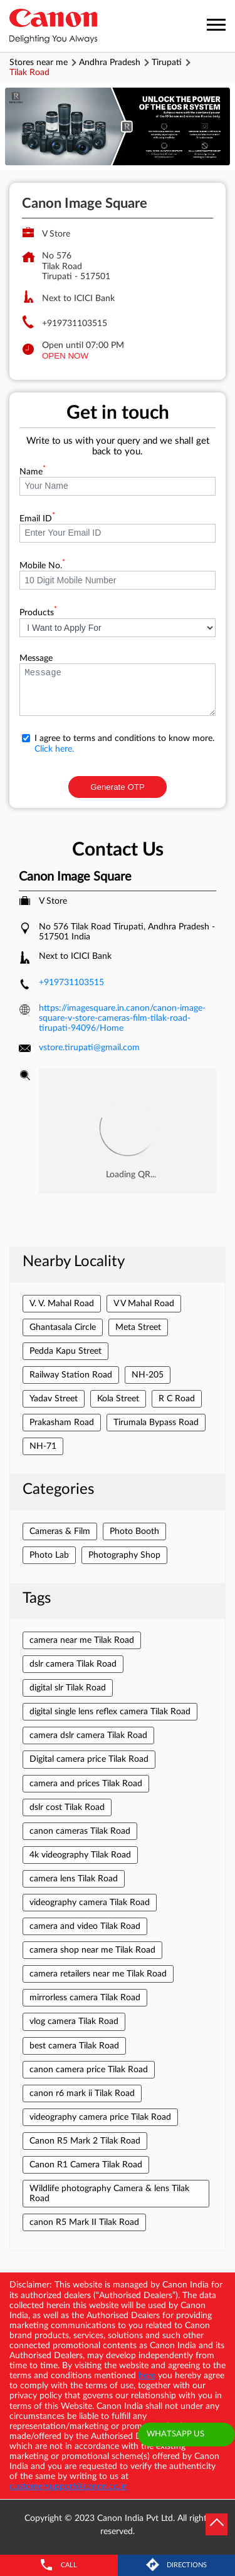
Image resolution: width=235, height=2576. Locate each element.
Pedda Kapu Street (65, 1351)
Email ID (37, 518)
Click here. (54, 749)
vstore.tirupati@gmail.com (89, 1047)
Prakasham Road (61, 1422)
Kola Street (118, 1398)
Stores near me (38, 62)
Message (36, 658)
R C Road (177, 1398)
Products (38, 612)
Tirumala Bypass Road (156, 1422)
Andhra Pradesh (109, 62)
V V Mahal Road (143, 1303)
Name (32, 472)
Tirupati (167, 62)
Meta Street (138, 1327)
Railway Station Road (70, 1375)
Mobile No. (42, 565)
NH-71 (42, 1446)
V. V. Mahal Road (61, 1303)
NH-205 (148, 1375)
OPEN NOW (65, 355)
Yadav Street (53, 1398)
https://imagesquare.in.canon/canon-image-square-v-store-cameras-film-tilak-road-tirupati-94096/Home (122, 1018)
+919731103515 (74, 323)
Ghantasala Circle (62, 1327)
